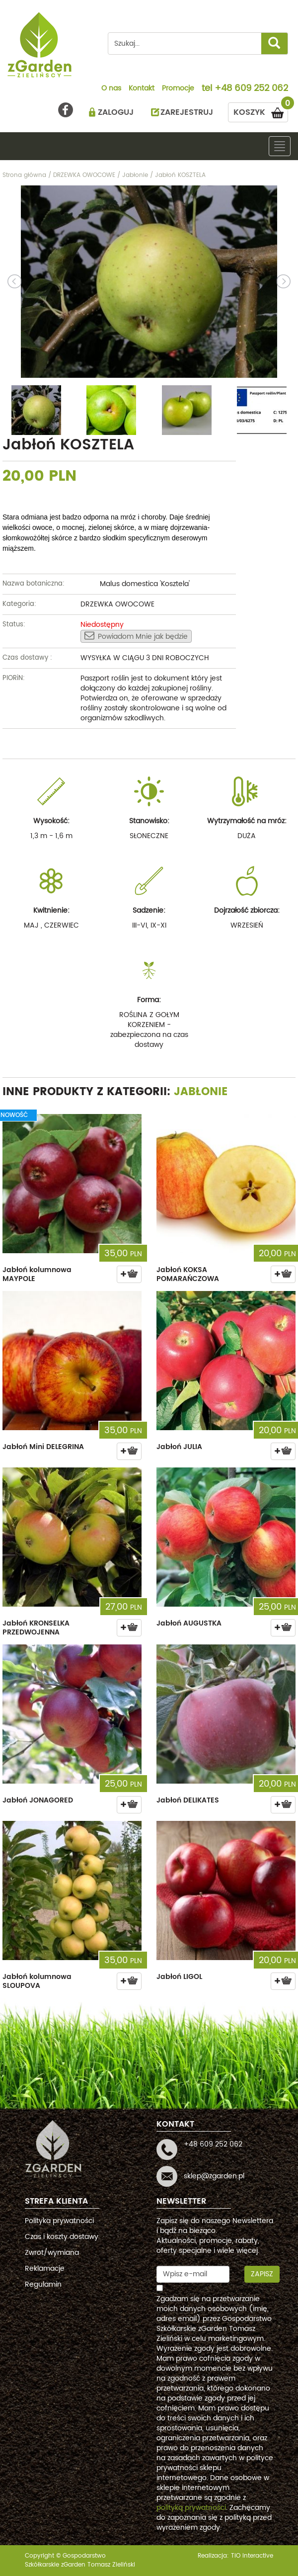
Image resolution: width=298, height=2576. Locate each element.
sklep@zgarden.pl (214, 2176)
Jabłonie (201, 1092)
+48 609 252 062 (251, 89)
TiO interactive (252, 2556)
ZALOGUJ (116, 112)
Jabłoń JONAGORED (37, 1800)
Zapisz (262, 2274)
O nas (111, 89)
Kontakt (141, 89)
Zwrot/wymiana (52, 2252)
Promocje (178, 89)
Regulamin (43, 2284)
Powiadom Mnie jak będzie (136, 636)
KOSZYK (260, 110)
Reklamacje (45, 2268)
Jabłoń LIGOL (179, 1976)
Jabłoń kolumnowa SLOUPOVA (37, 1981)
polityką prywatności (191, 2507)
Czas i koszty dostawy (61, 2236)
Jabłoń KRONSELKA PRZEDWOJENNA (36, 1628)
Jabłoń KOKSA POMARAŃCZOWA (187, 1274)
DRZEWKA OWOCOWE (117, 604)
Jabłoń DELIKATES (187, 1800)
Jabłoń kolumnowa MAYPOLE (37, 1274)
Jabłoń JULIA (179, 1447)
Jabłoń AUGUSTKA (189, 1623)
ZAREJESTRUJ (186, 112)
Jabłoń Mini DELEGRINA (43, 1447)
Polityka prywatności (59, 2221)
